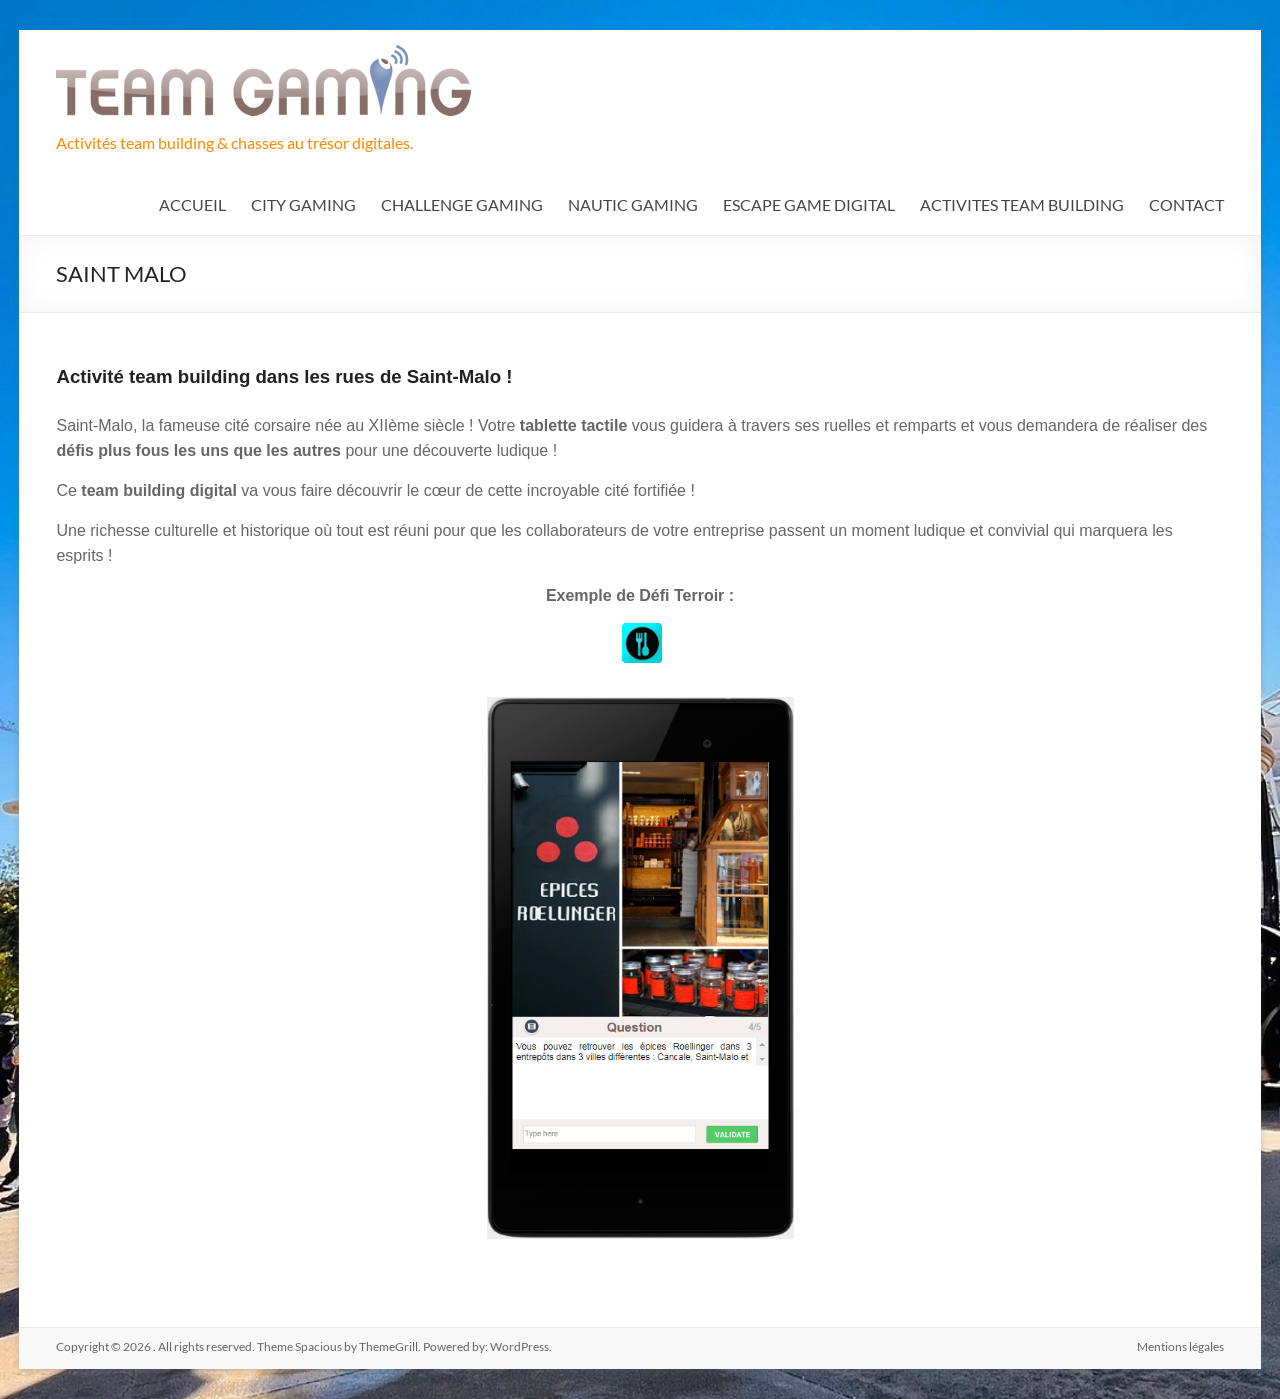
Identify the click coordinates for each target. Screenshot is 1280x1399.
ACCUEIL (192, 204)
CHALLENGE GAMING (462, 204)
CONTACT (1186, 204)
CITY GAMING (303, 204)
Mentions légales (1180, 1346)
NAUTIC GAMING (633, 204)
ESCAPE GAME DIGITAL (809, 204)
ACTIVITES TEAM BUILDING (1022, 204)
